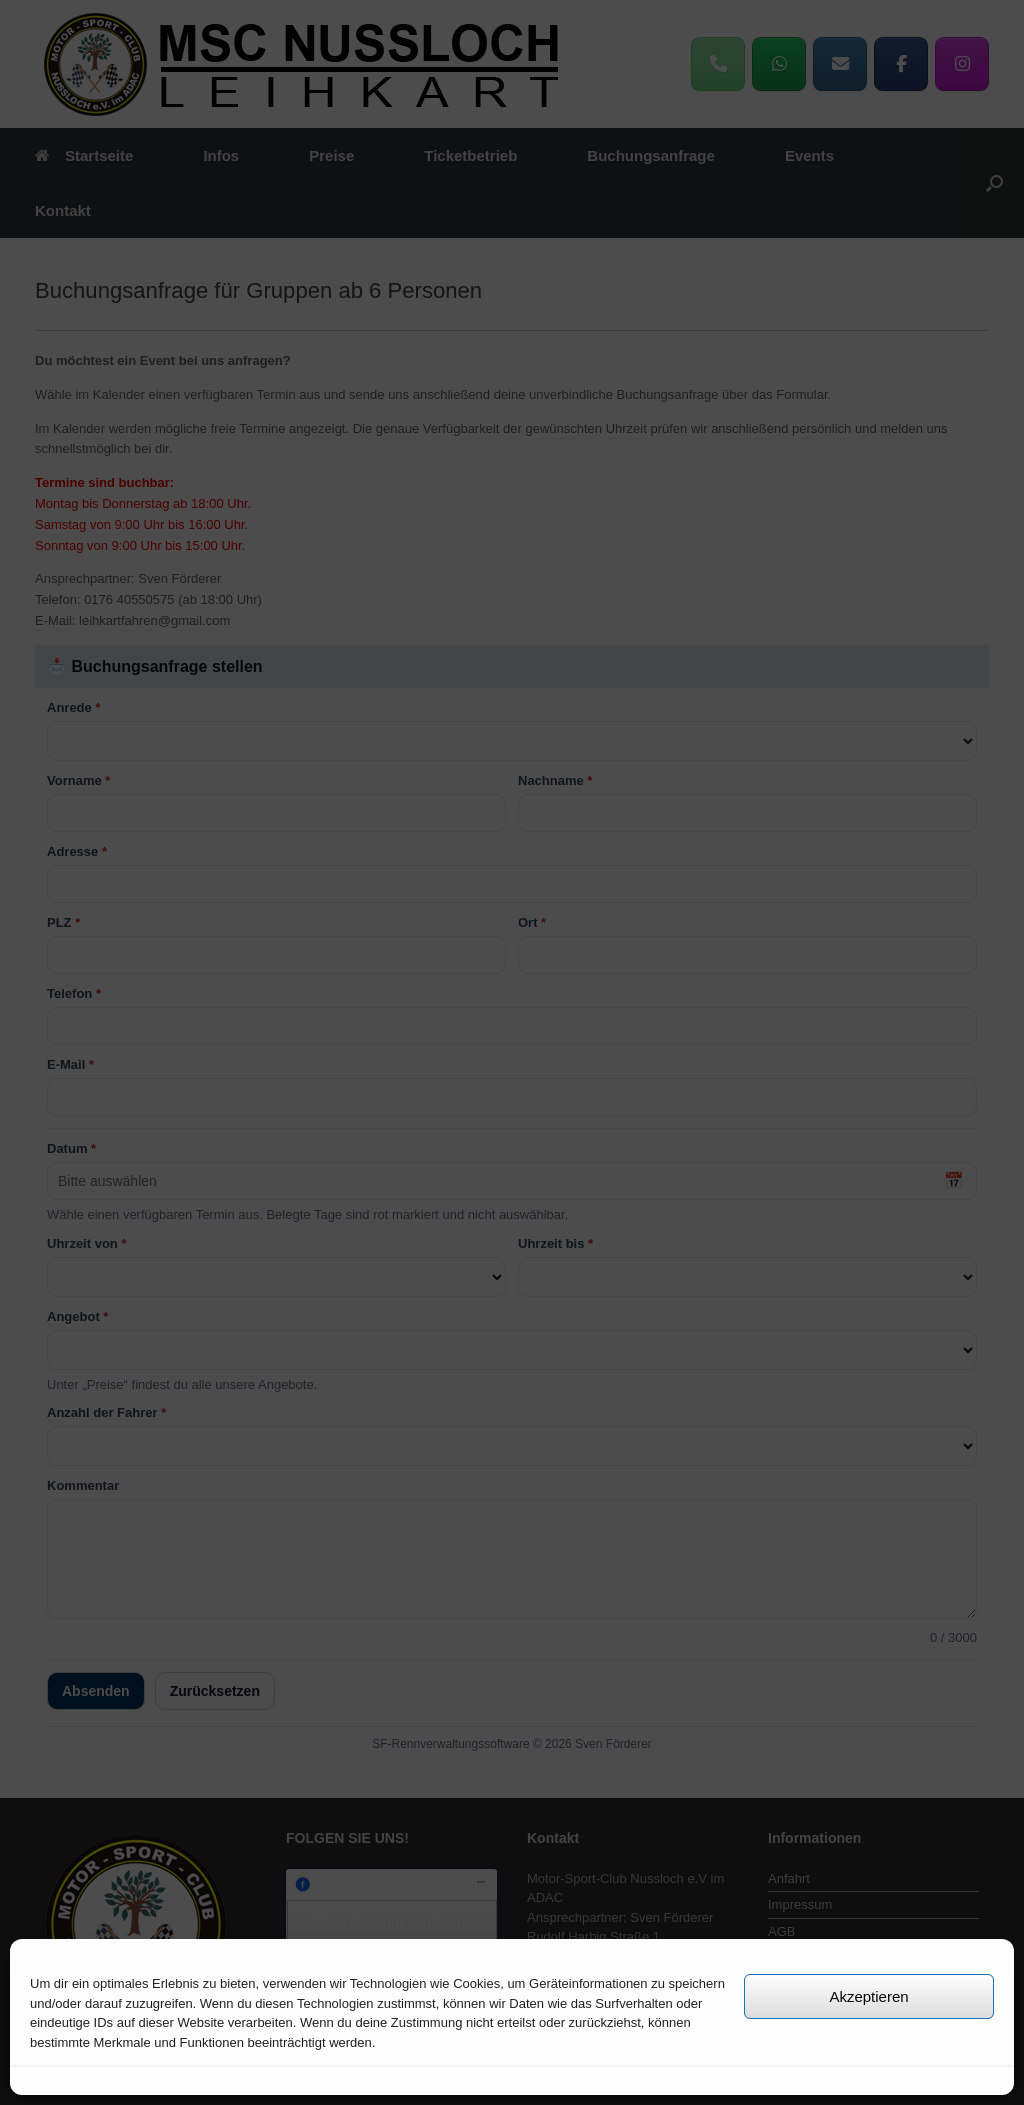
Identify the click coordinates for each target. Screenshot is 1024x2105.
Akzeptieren (868, 1996)
